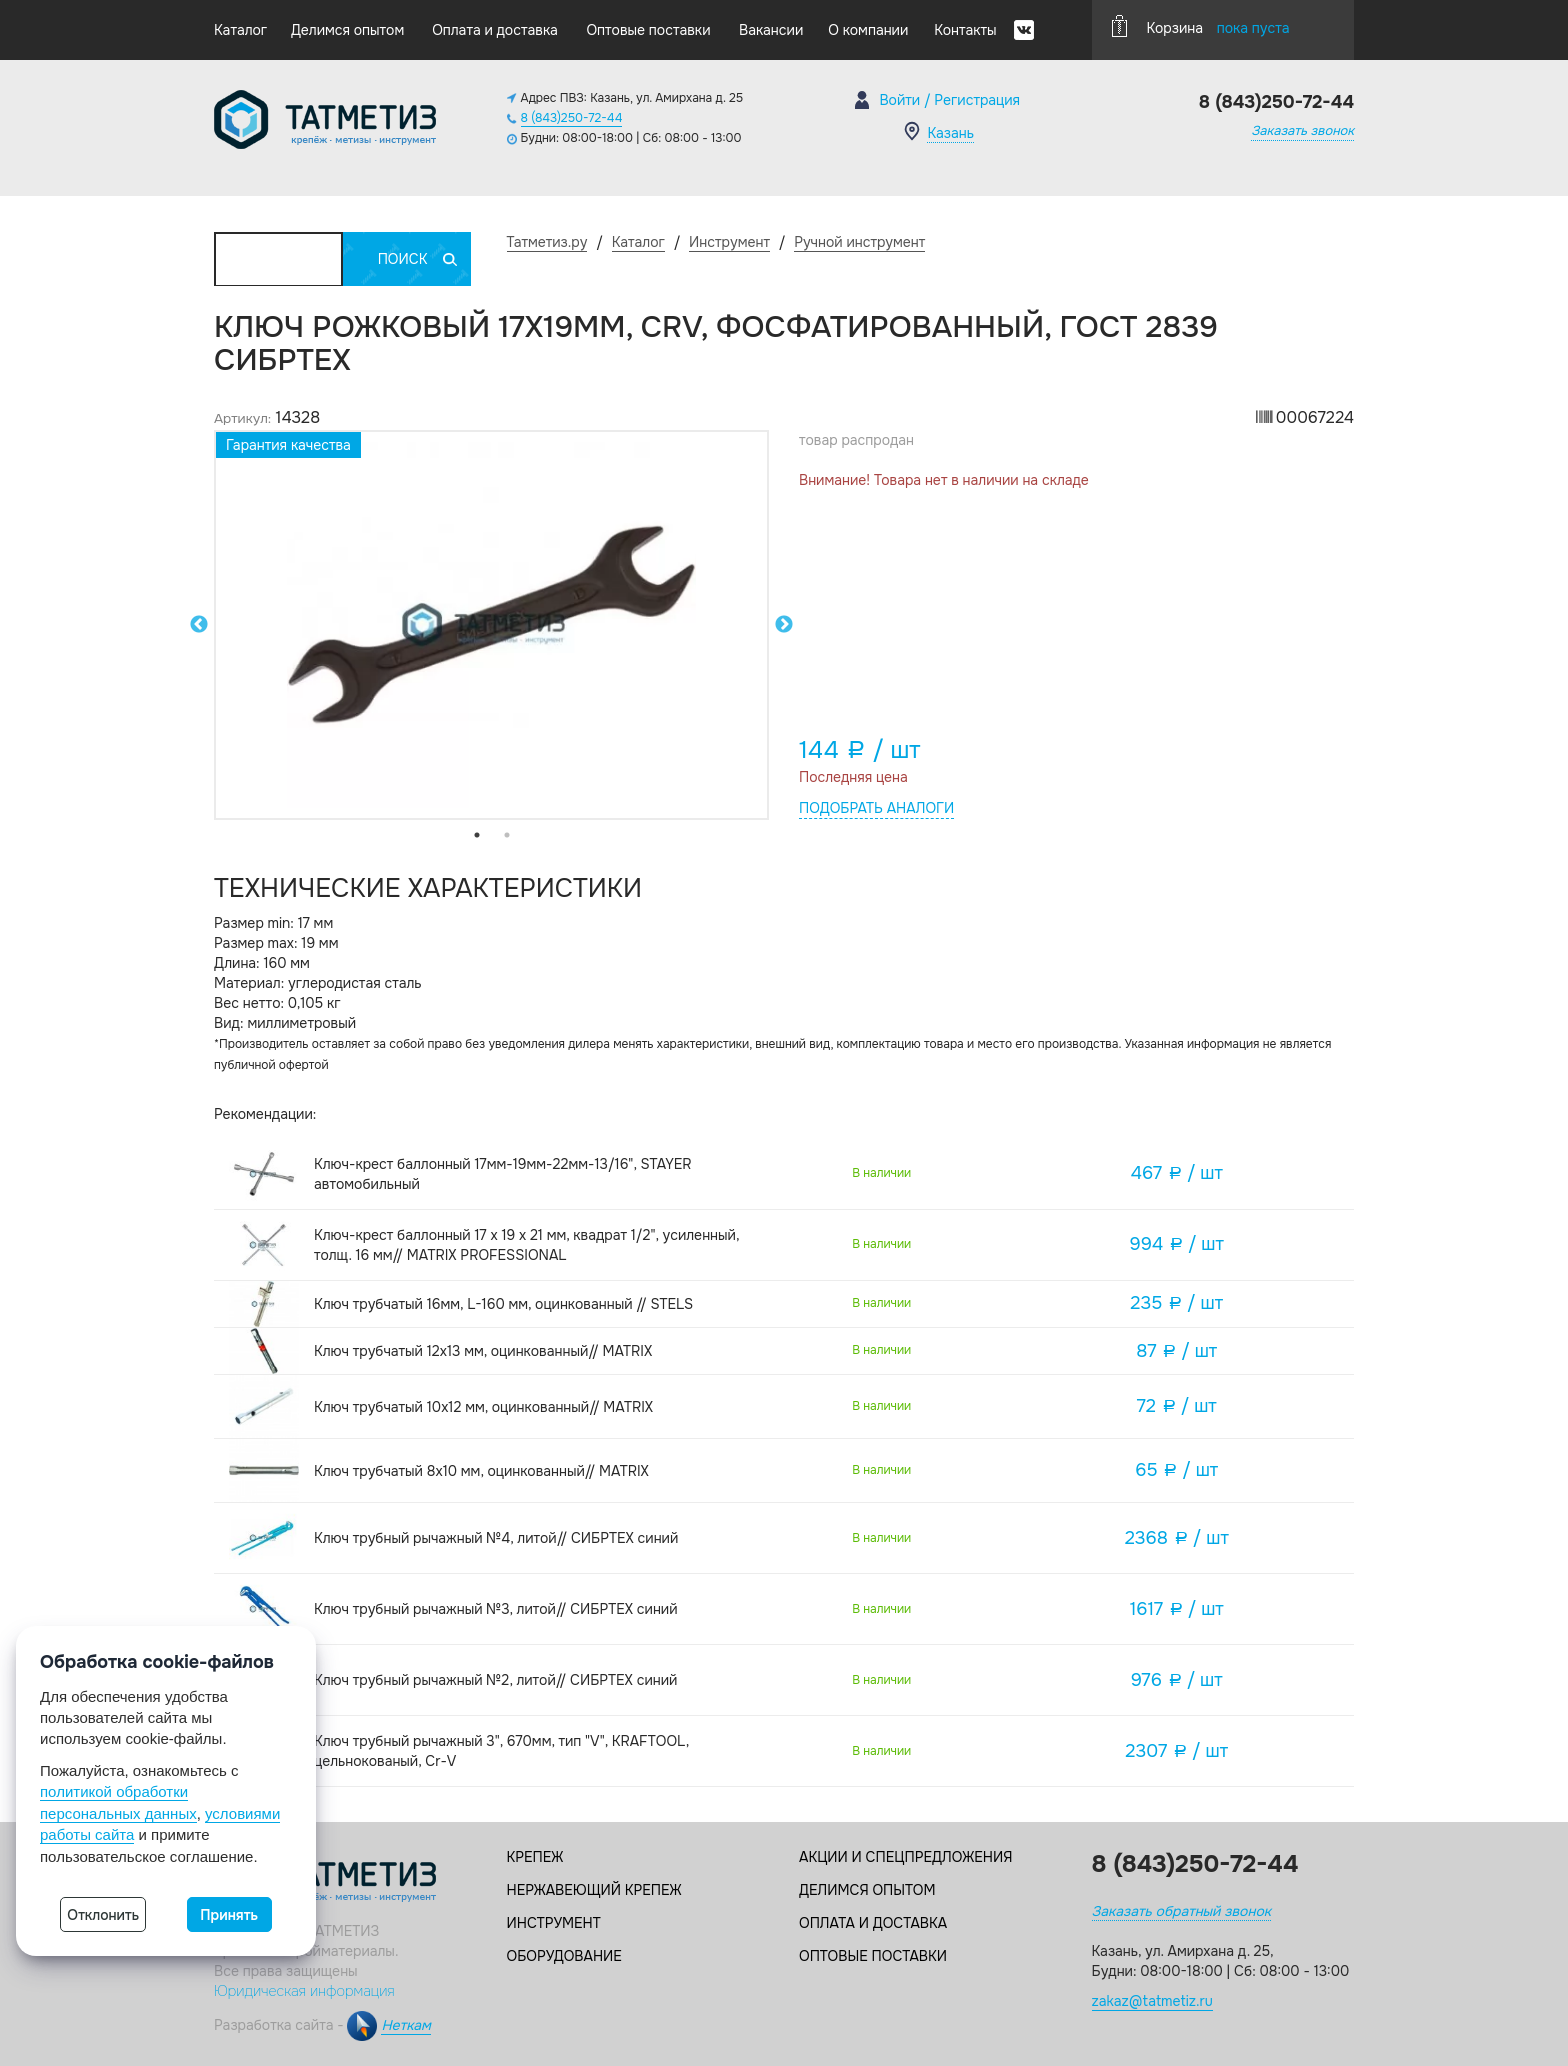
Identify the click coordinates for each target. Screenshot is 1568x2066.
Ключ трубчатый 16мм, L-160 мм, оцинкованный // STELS (503, 1304)
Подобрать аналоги (876, 808)
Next (784, 625)
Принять (229, 1915)
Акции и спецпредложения (905, 1857)
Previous (199, 625)
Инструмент (554, 1923)
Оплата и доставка (495, 30)
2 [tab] (507, 835)
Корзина (1201, 26)
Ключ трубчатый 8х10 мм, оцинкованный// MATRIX (481, 1471)
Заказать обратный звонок (1181, 1911)
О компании (868, 30)
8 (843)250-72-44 (572, 118)
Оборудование (564, 1956)
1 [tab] (477, 835)
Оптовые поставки (648, 30)
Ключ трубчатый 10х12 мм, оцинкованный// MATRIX (483, 1407)
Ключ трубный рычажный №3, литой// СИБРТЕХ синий (496, 1609)
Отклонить (103, 1915)
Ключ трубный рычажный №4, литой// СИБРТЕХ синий (496, 1538)
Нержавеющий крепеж (594, 1890)
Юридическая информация (304, 1991)
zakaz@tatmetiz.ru (1152, 2001)
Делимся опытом (347, 30)
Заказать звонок (1302, 130)
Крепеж (535, 1857)
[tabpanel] (491, 625)
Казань (950, 133)
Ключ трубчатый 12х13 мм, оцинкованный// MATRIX (483, 1351)
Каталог (240, 30)
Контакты (965, 30)
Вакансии (771, 30)
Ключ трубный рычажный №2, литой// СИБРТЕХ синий (495, 1680)
